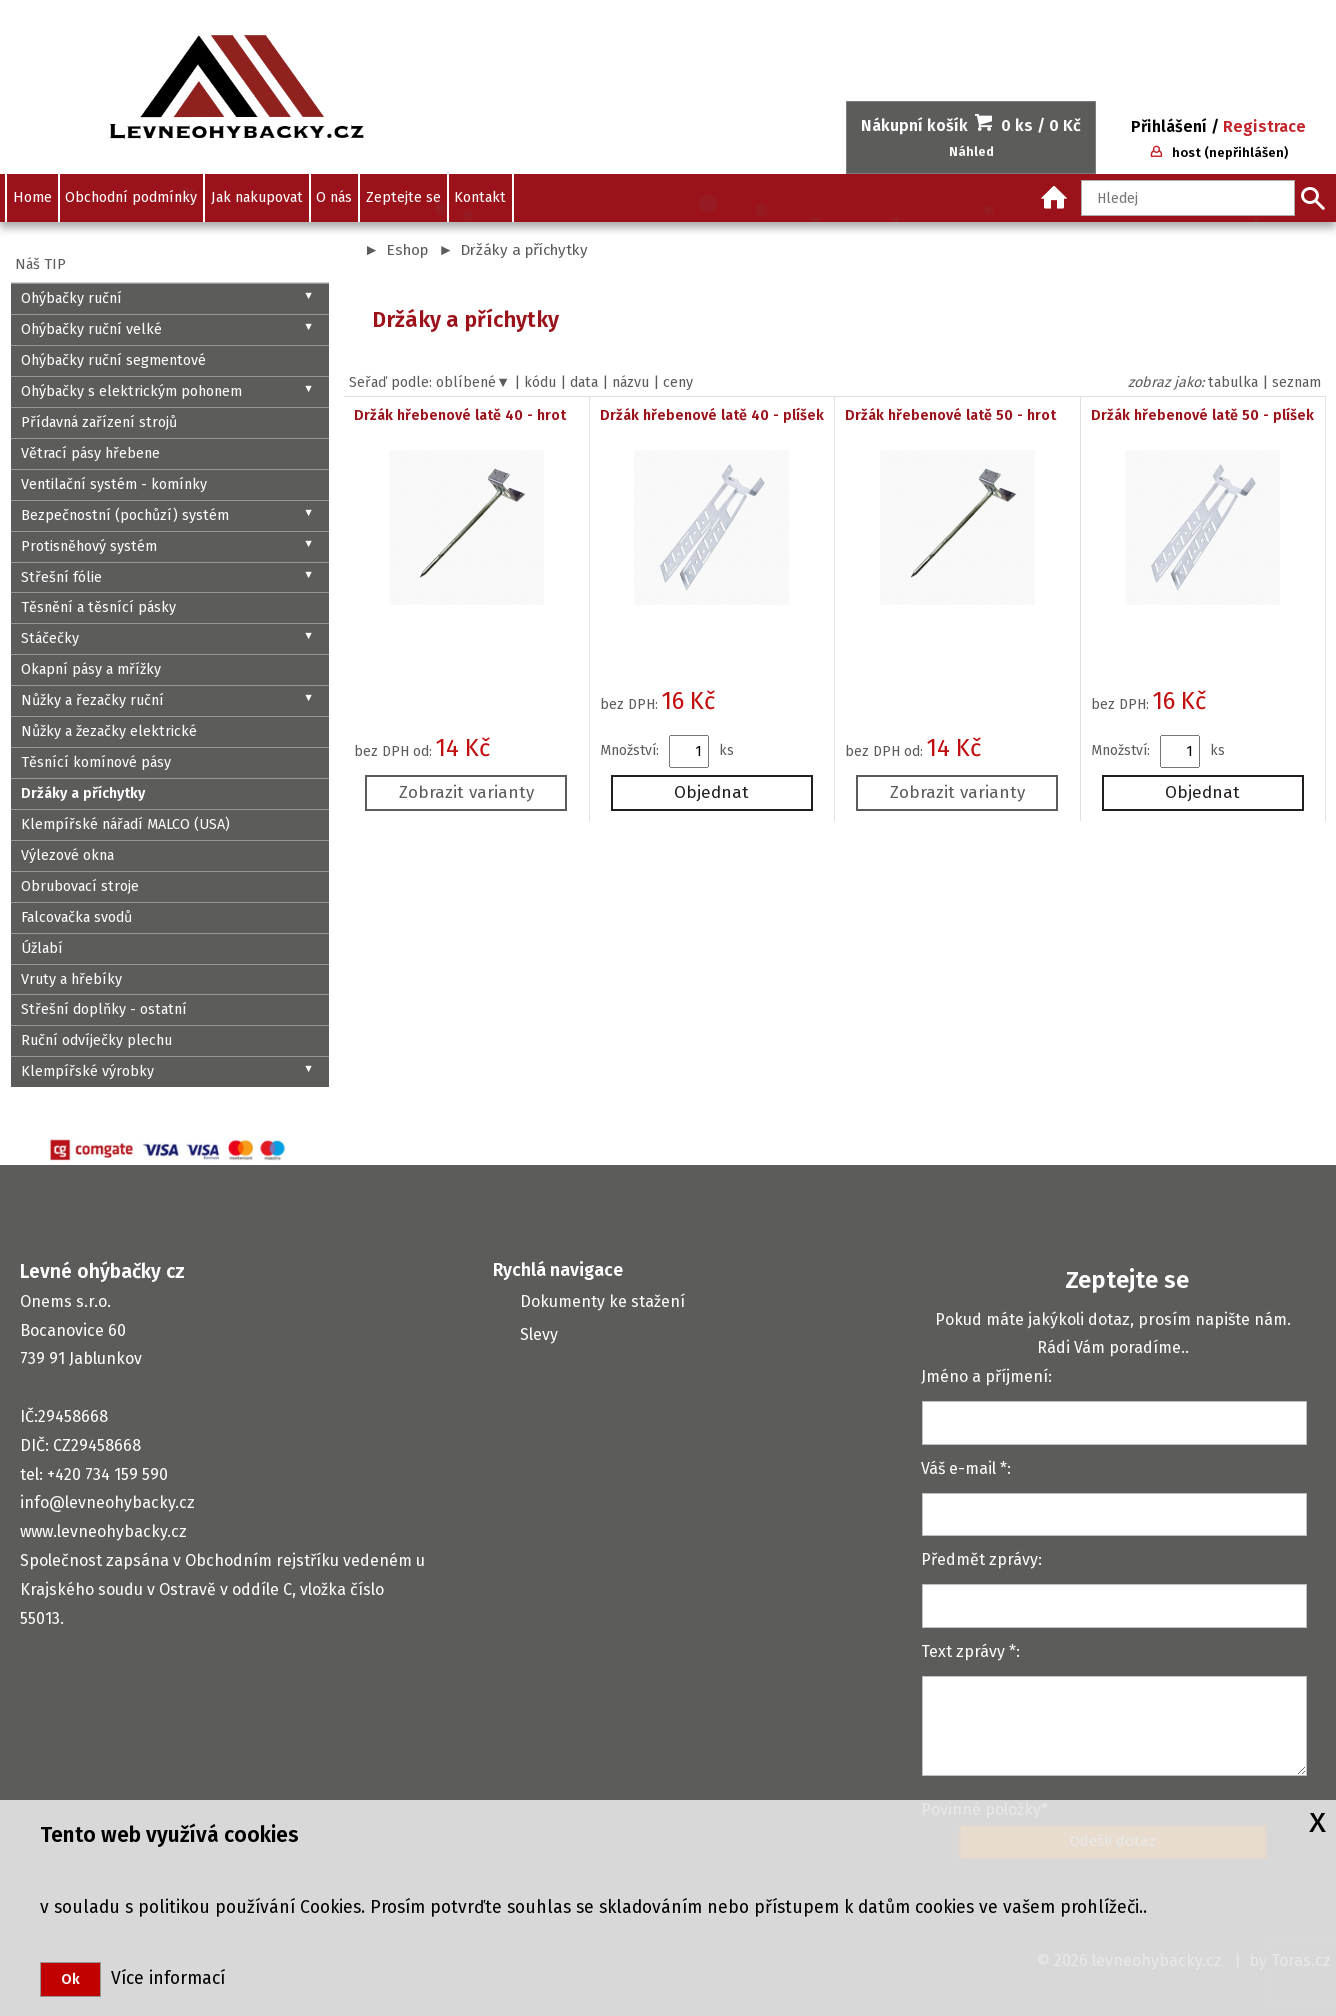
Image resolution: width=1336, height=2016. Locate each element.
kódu (540, 382)
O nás (334, 197)
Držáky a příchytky (524, 250)
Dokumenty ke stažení (602, 1301)
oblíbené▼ (473, 382)
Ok (70, 1979)
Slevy (539, 1334)
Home (32, 197)
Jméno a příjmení (984, 1376)
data (584, 382)
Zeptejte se (403, 197)
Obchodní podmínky (131, 197)
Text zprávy (963, 1651)
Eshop (407, 250)
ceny (678, 382)
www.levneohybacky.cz (103, 1531)
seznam (1296, 382)
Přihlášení (1169, 126)
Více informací (163, 1978)
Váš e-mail (958, 1468)
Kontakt (480, 197)
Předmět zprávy (979, 1559)
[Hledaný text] (1188, 198)
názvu (630, 382)
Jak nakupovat (257, 197)
